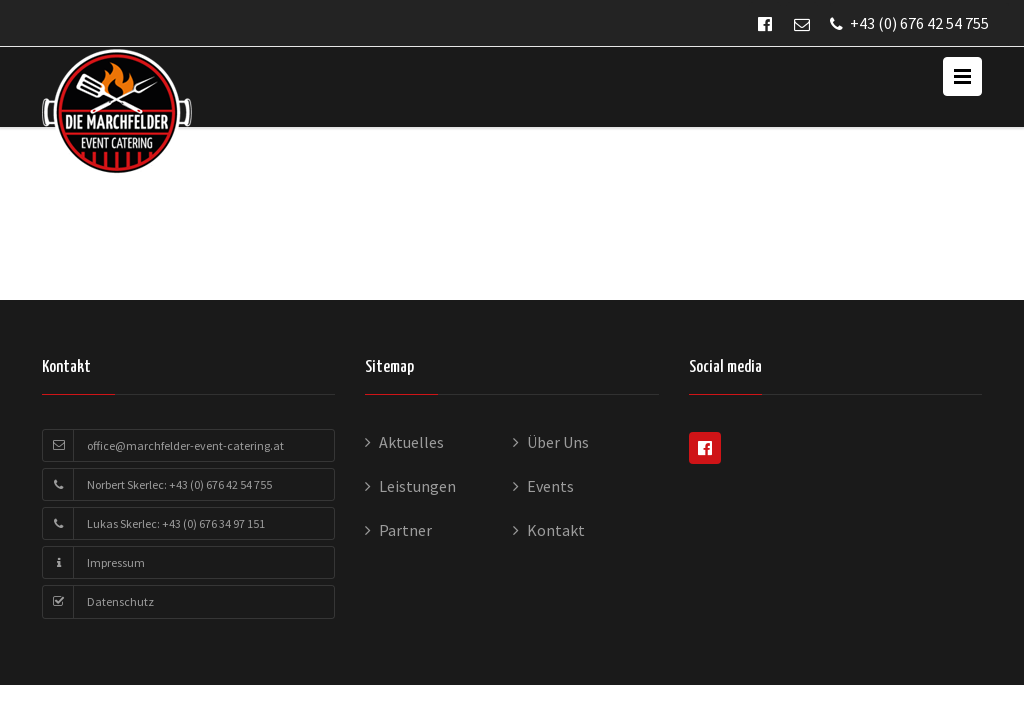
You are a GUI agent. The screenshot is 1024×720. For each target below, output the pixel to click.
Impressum (116, 562)
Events (550, 486)
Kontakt (556, 530)
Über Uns (558, 442)
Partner (405, 530)
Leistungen (417, 486)
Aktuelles (411, 442)
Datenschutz (120, 601)
